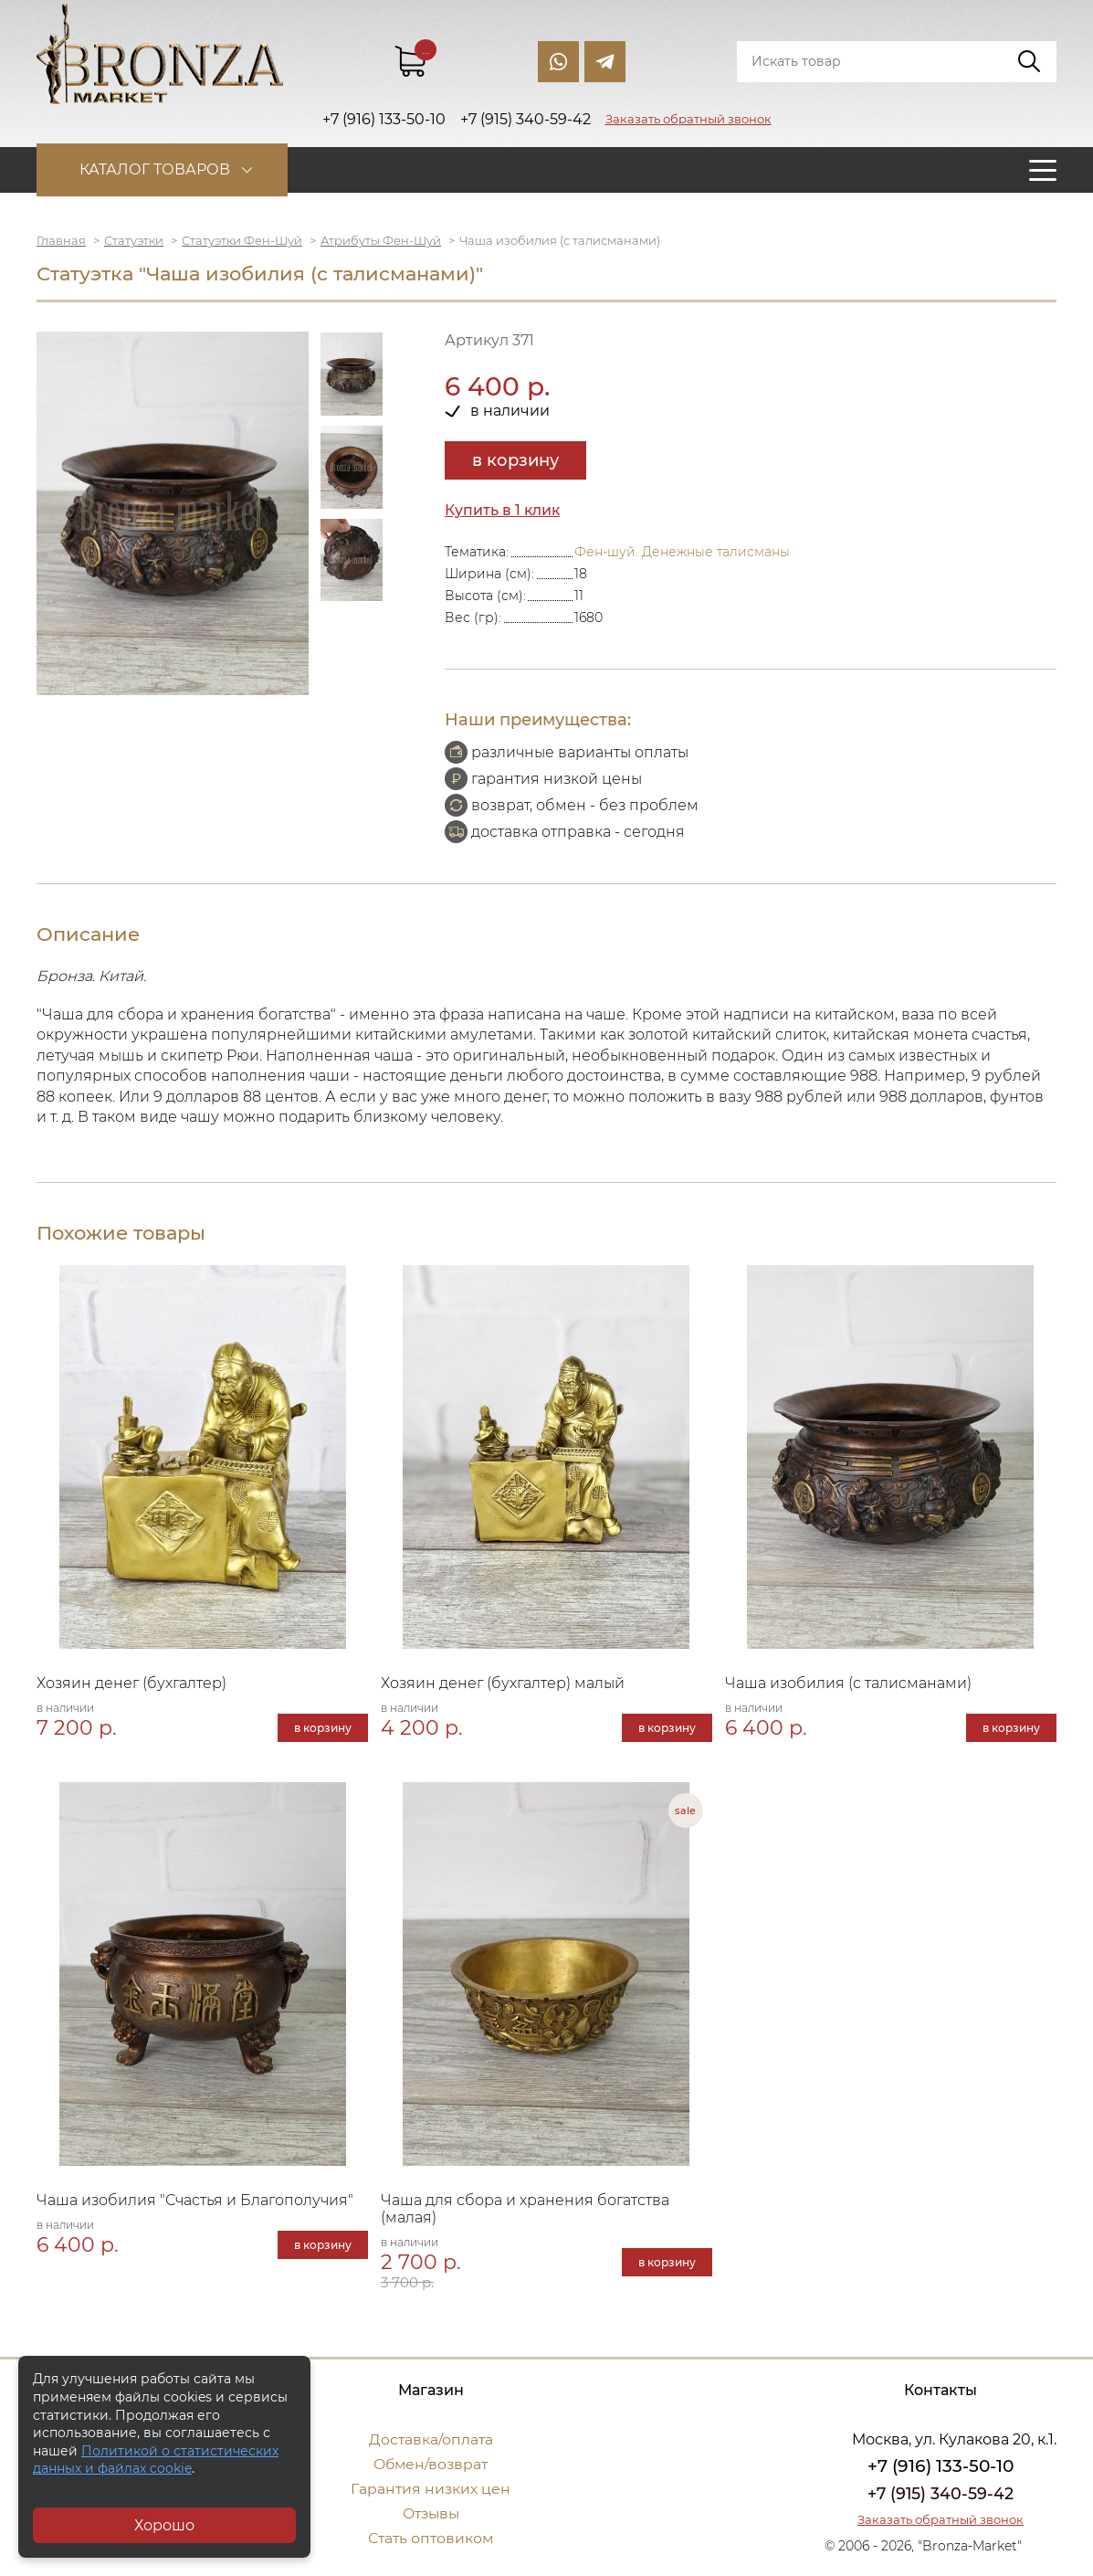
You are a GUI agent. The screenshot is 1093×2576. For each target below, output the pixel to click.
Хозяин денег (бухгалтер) (131, 1683)
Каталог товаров (157, 169)
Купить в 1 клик (503, 510)
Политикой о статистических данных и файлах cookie (156, 2460)
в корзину (515, 460)
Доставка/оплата (431, 2439)
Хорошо (164, 2525)
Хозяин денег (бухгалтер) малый (503, 1683)
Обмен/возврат (431, 2464)
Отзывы (430, 2513)
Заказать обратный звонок (688, 118)
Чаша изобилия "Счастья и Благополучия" (195, 2200)
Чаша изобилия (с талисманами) (848, 1683)
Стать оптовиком (430, 2538)
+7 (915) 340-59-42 (940, 2494)
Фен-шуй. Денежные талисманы (682, 552)
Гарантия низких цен (430, 2488)
